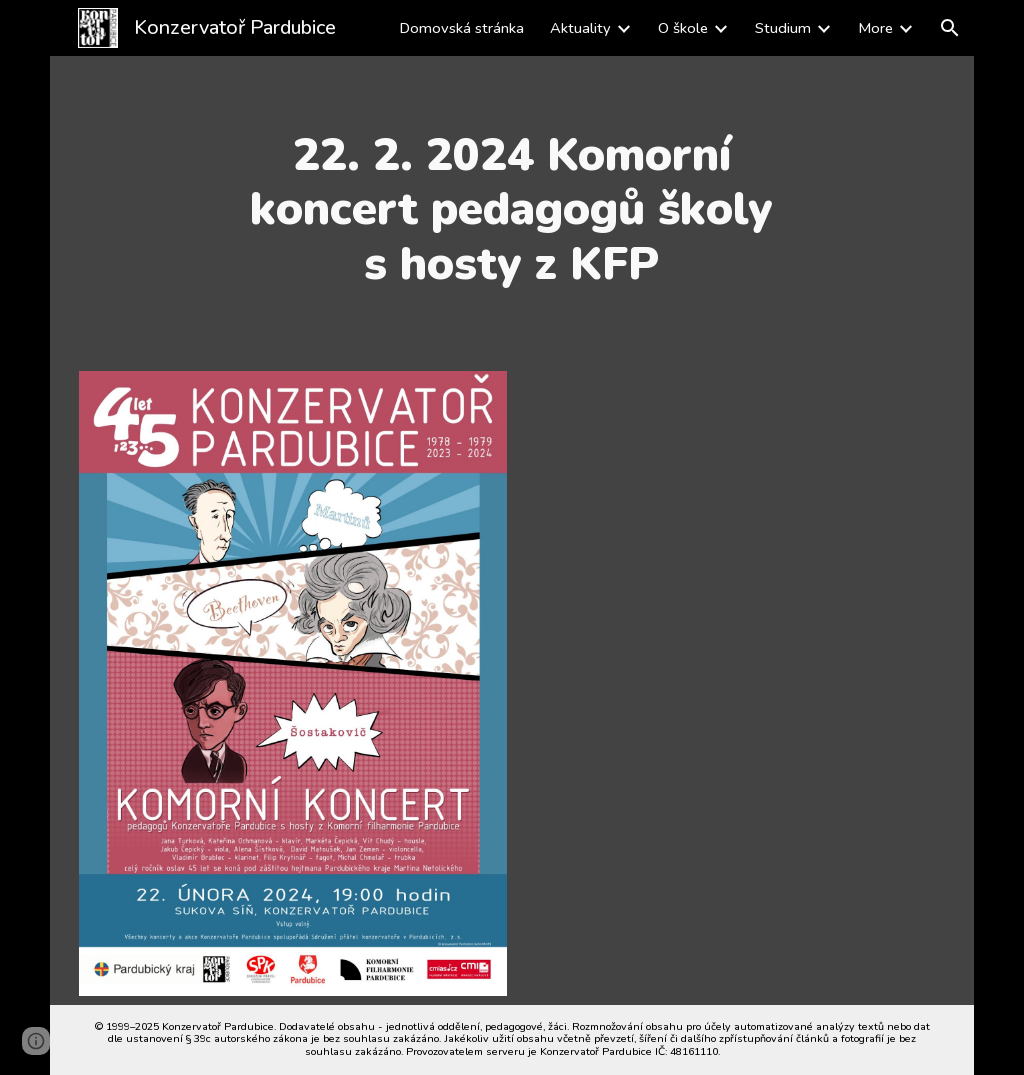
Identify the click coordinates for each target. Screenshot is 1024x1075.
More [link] (875, 28)
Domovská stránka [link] (461, 28)
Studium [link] (783, 28)
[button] (950, 28)
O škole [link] (683, 28)
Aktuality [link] (580, 28)
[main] (511, 209)
